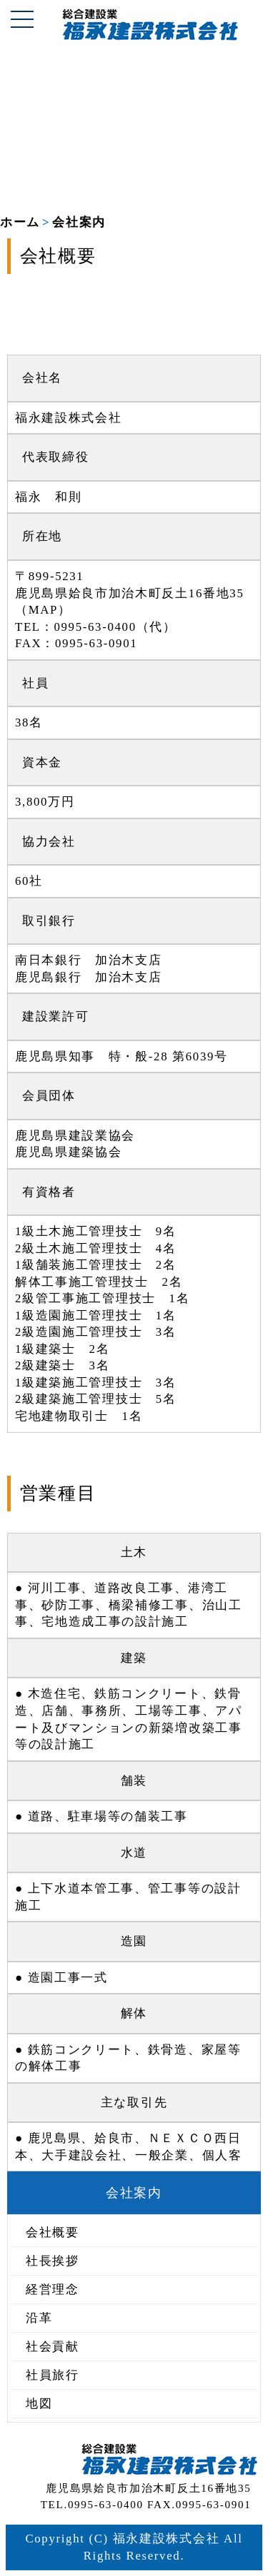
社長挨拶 (52, 2261)
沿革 (39, 2318)
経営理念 (52, 2289)
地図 (39, 2403)
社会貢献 (52, 2346)
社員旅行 (52, 2375)
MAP (43, 610)
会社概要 (52, 2232)
